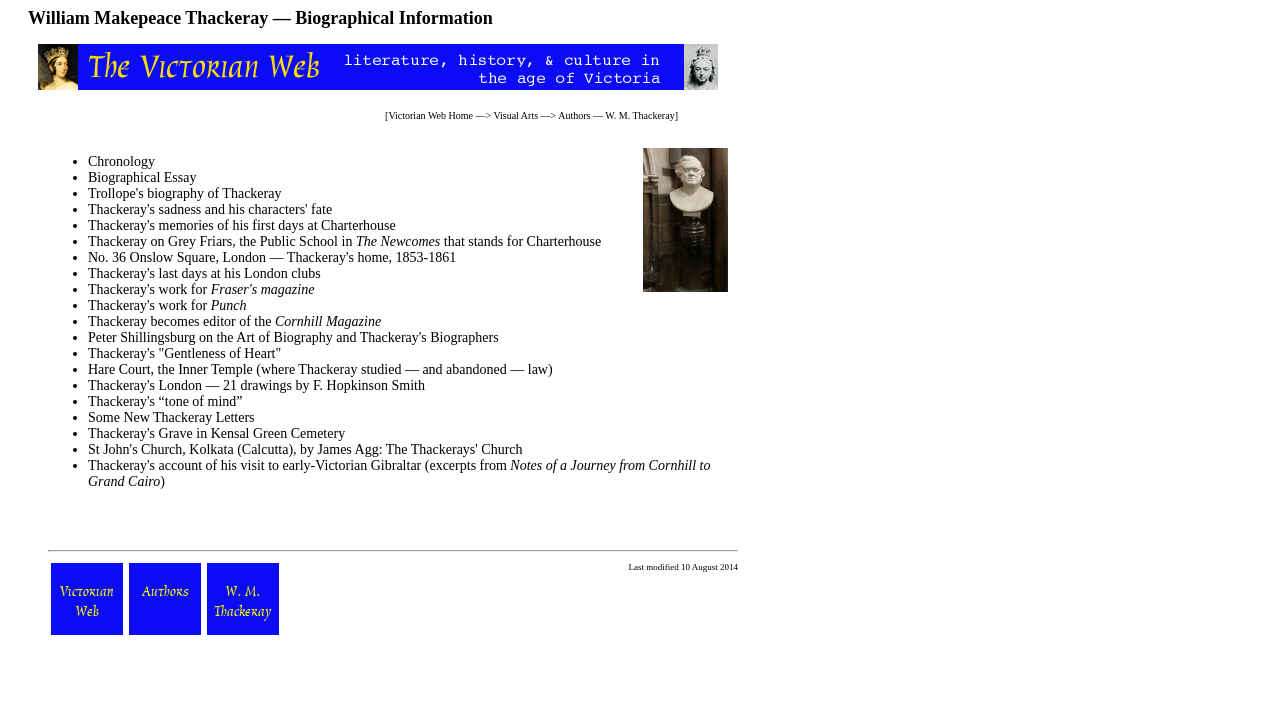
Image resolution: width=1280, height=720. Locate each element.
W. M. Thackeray (639, 115)
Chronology (121, 161)
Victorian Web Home (430, 115)
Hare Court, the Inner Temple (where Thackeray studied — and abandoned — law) (320, 369)
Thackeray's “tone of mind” (165, 401)
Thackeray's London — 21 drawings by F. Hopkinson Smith (256, 385)
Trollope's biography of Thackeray (184, 193)
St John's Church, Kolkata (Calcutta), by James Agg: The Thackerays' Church (305, 449)
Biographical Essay (142, 177)
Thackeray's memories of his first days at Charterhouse (242, 225)
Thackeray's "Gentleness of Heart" (184, 353)
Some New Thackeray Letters (171, 417)
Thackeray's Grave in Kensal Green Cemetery (216, 433)
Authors (574, 115)
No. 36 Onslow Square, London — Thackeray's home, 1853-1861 (272, 257)
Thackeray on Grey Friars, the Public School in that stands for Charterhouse (344, 241)
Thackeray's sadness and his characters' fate (210, 209)
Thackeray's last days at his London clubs (204, 273)
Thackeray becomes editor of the (234, 321)
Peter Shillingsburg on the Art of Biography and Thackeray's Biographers (293, 337)
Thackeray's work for (201, 289)
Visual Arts (515, 115)
